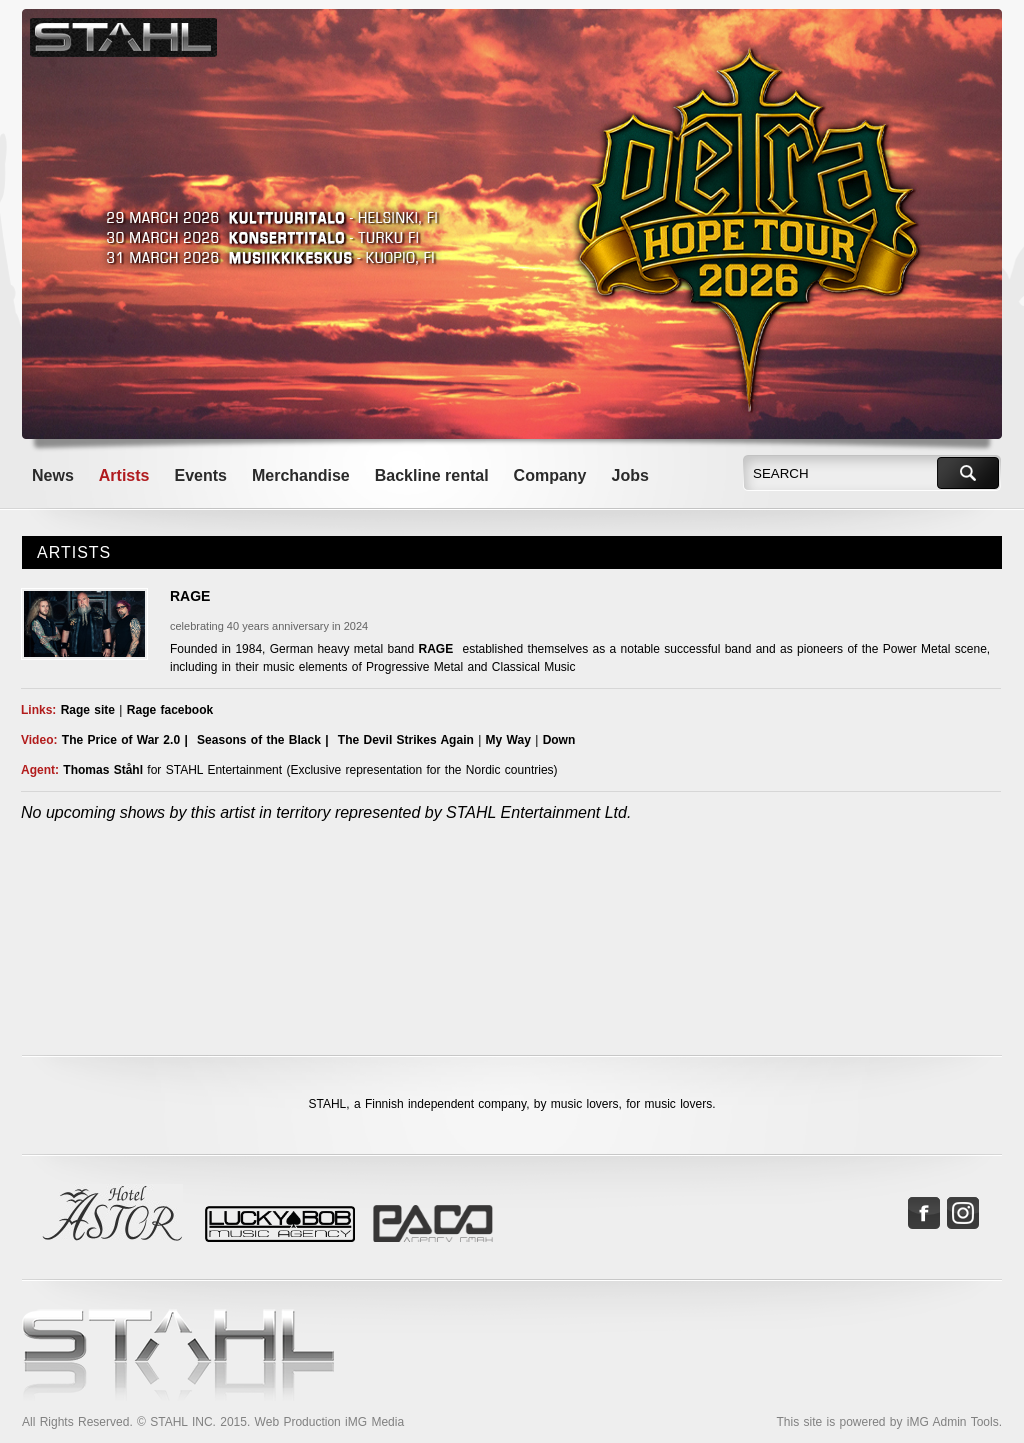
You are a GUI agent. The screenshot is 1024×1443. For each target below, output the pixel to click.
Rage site (88, 710)
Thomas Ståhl (103, 770)
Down (559, 740)
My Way (508, 740)
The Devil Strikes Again (406, 740)
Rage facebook (170, 710)
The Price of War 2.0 (121, 740)
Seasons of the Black (259, 740)
